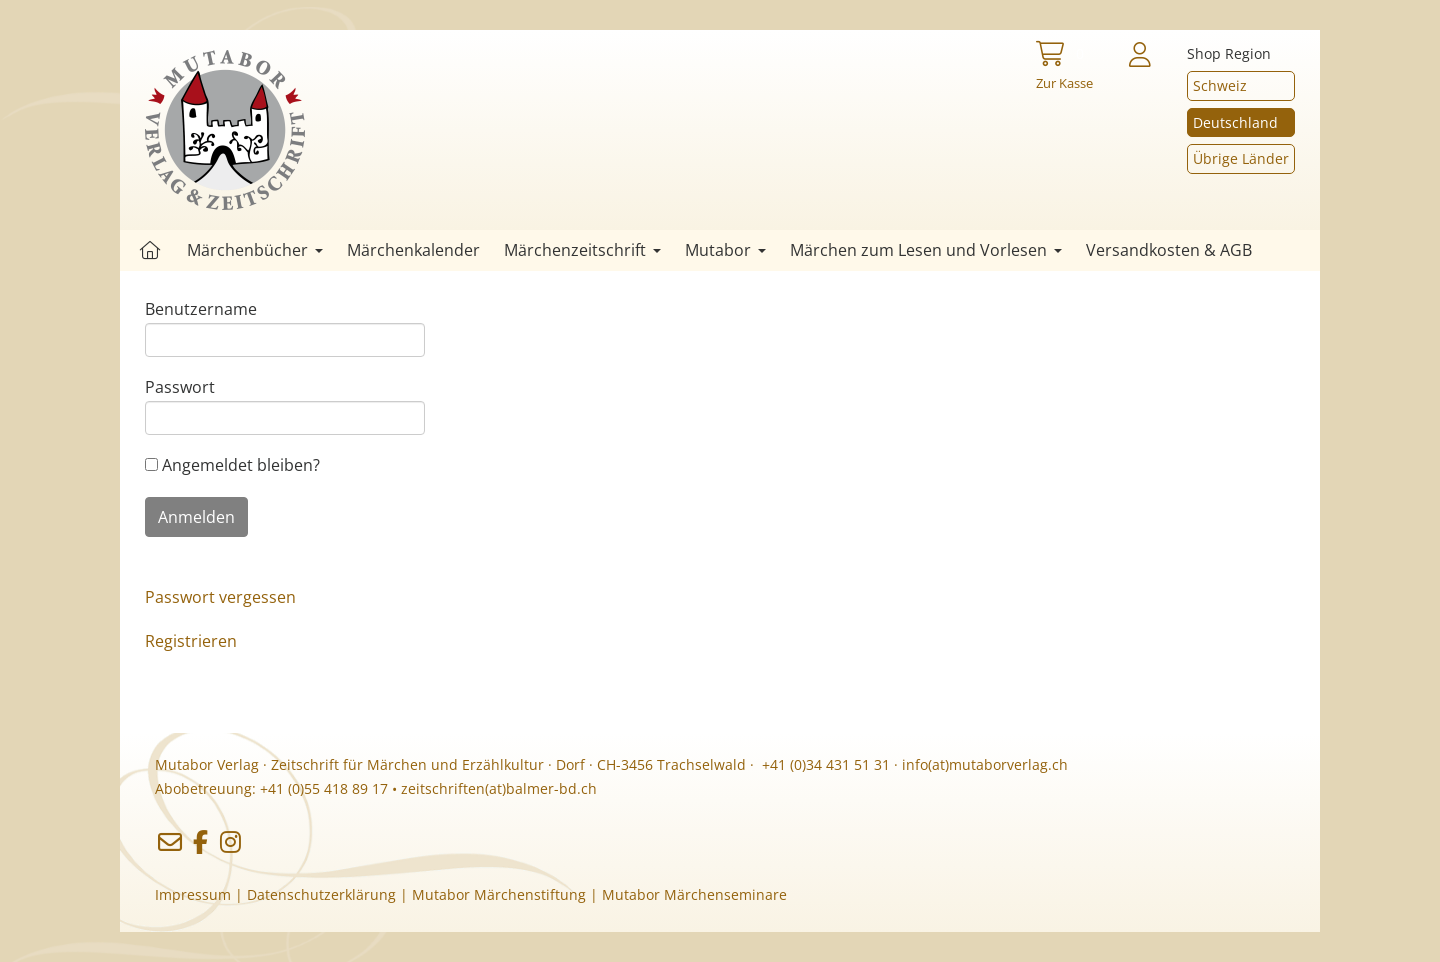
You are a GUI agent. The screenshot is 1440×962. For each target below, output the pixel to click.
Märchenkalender (413, 250)
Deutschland (1235, 122)
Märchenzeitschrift (582, 250)
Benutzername (201, 309)
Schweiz (1220, 85)
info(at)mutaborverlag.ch (985, 764)
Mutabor (725, 250)
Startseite (150, 250)
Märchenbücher (255, 250)
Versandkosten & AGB (1169, 250)
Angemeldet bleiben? (232, 465)
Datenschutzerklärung (321, 894)
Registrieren (191, 641)
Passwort (180, 387)
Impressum (193, 894)
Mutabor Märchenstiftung (499, 894)
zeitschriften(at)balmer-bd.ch (499, 788)
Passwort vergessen (220, 597)
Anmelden (196, 517)
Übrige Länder (1241, 158)
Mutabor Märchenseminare (694, 894)
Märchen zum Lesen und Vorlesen (926, 250)
